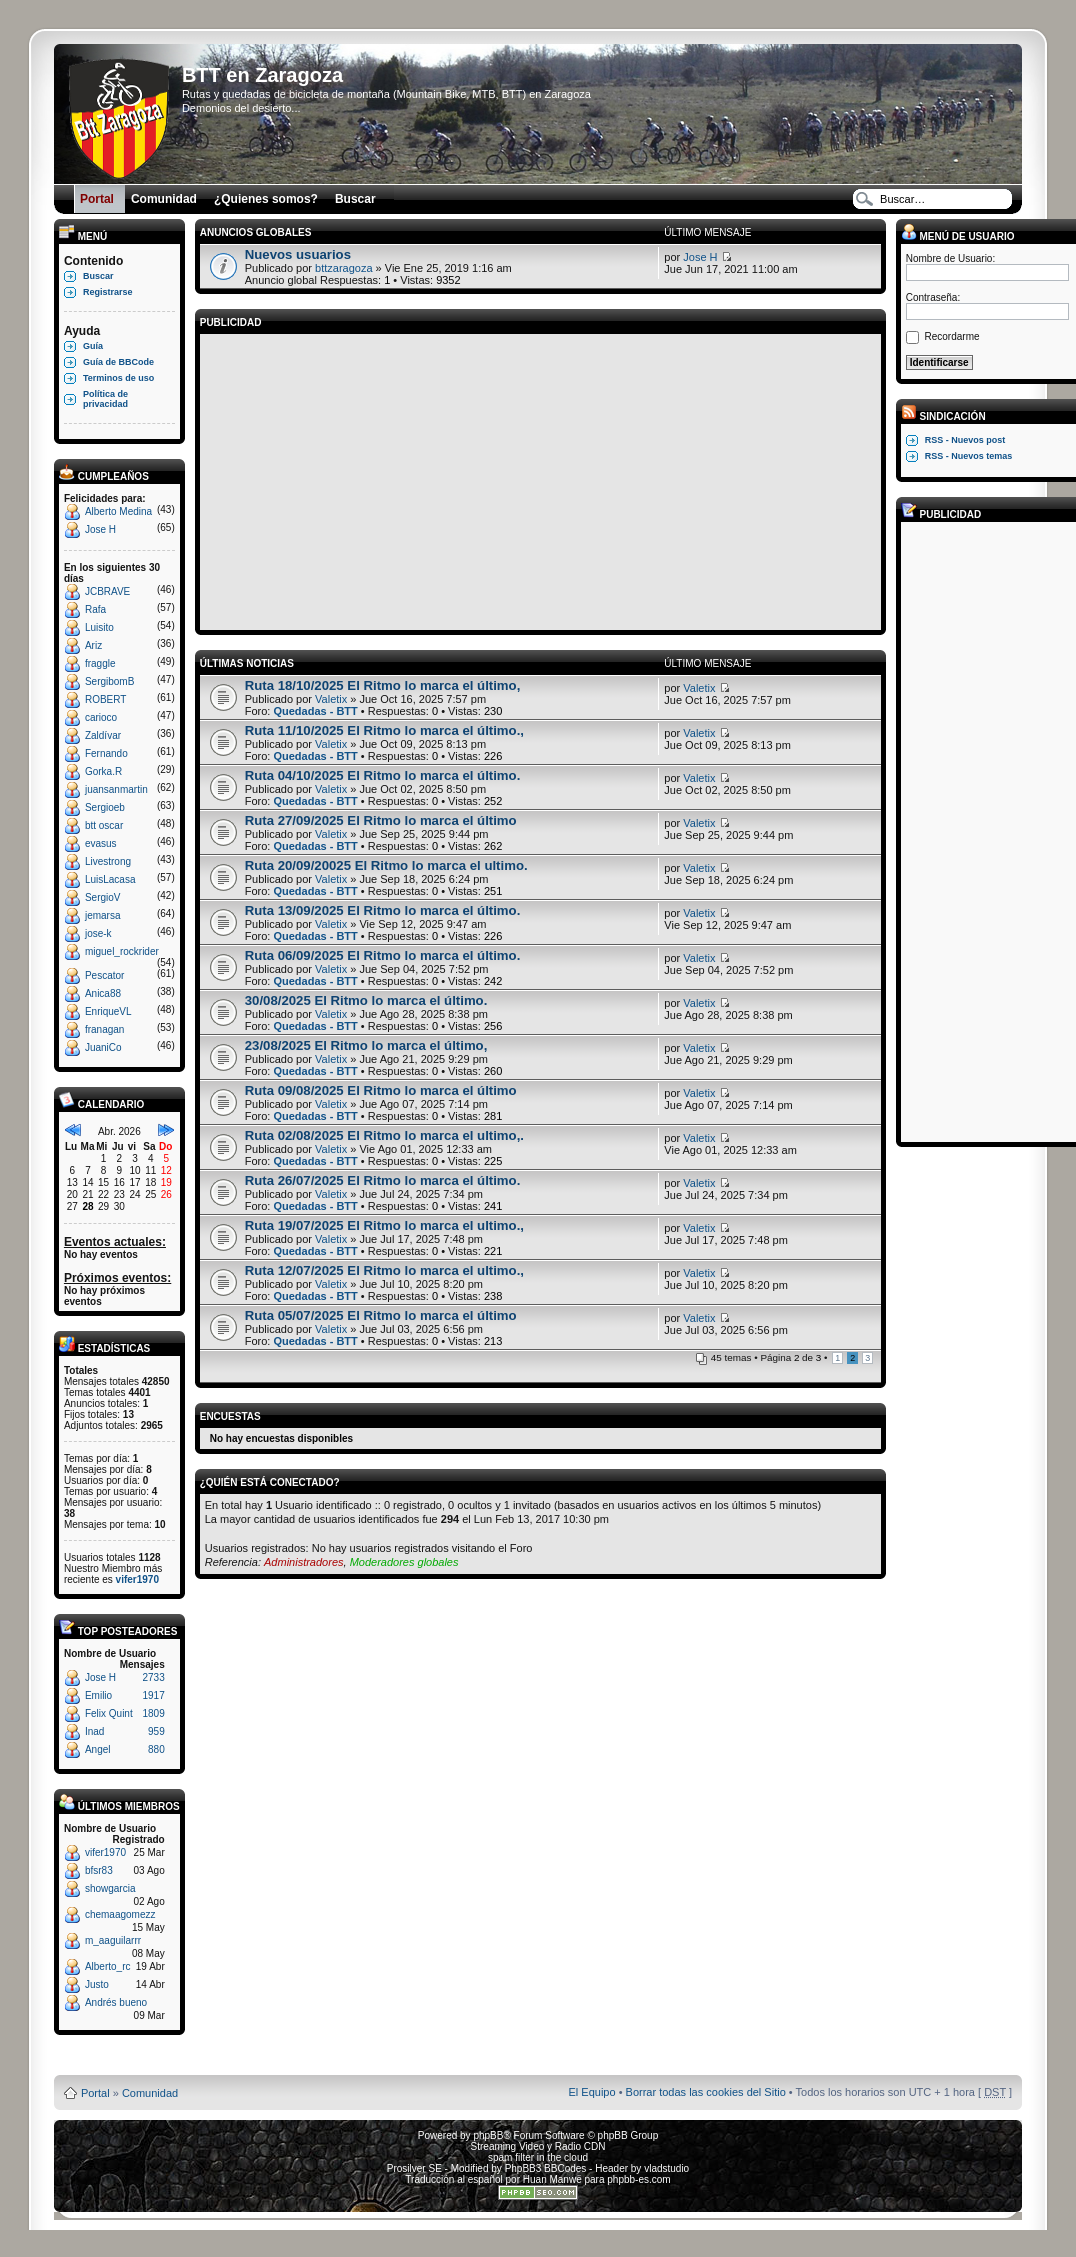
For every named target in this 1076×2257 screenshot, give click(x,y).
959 (156, 1731)
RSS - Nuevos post (965, 440)
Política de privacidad (105, 399)
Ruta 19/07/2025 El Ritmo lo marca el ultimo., (384, 1225)
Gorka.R (103, 771)
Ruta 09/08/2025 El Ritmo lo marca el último (381, 1090)
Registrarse (108, 292)
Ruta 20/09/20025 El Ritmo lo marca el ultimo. (386, 865)
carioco (101, 717)
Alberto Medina (118, 511)
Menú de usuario (958, 236)
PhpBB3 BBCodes (546, 2168)
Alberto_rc (108, 1966)
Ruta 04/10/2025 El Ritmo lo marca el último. (383, 775)
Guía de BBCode (118, 362)
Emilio (98, 1695)
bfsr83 (99, 1870)
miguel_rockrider (122, 951)
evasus (101, 843)
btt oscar (104, 825)
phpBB (488, 2135)
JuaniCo (103, 1047)
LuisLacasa (110, 879)
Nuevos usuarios (298, 254)
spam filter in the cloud (538, 2157)
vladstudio (666, 2168)
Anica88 (103, 993)
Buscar (98, 276)
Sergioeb (105, 807)
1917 (153, 1695)
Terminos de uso (118, 378)
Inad (94, 1731)
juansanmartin (116, 789)
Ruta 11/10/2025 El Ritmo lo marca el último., (384, 730)
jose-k (98, 933)
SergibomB (109, 681)
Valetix (331, 699)
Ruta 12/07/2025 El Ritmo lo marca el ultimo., (384, 1270)
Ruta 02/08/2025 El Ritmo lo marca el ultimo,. (384, 1135)
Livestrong (108, 861)
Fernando (106, 753)
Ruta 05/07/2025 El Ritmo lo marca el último (381, 1315)
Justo (97, 1984)
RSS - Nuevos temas (969, 456)
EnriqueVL (108, 1011)
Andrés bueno (116, 2002)
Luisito (99, 627)
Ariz (93, 645)
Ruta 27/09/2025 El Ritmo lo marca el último (381, 820)
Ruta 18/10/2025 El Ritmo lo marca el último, (383, 685)
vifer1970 (137, 1579)
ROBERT (106, 699)
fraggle (100, 663)
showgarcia (110, 1888)
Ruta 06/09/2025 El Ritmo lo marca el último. (383, 955)
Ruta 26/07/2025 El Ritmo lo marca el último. (383, 1180)
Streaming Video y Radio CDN (538, 2146)
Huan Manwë (552, 2179)
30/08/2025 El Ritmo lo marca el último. (366, 1000)
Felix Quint (109, 1713)
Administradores (303, 1562)
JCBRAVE (107, 591)
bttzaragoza (343, 268)
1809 (153, 1713)
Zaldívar (103, 735)
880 (156, 1749)
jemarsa (103, 915)
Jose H (100, 529)
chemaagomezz (120, 1914)
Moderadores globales (404, 1562)
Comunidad (150, 2093)
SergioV (103, 897)
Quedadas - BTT (315, 711)
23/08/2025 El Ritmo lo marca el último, (366, 1045)
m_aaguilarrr (113, 1940)
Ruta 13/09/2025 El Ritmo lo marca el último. (383, 910)
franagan (104, 1029)
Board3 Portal (499, 2060)
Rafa (95, 609)
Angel (98, 1749)
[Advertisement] (540, 479)
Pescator (104, 975)
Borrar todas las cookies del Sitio (706, 2092)
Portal (95, 2093)
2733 (153, 1677)
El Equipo (592, 2092)
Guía (93, 346)
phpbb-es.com (638, 2179)
